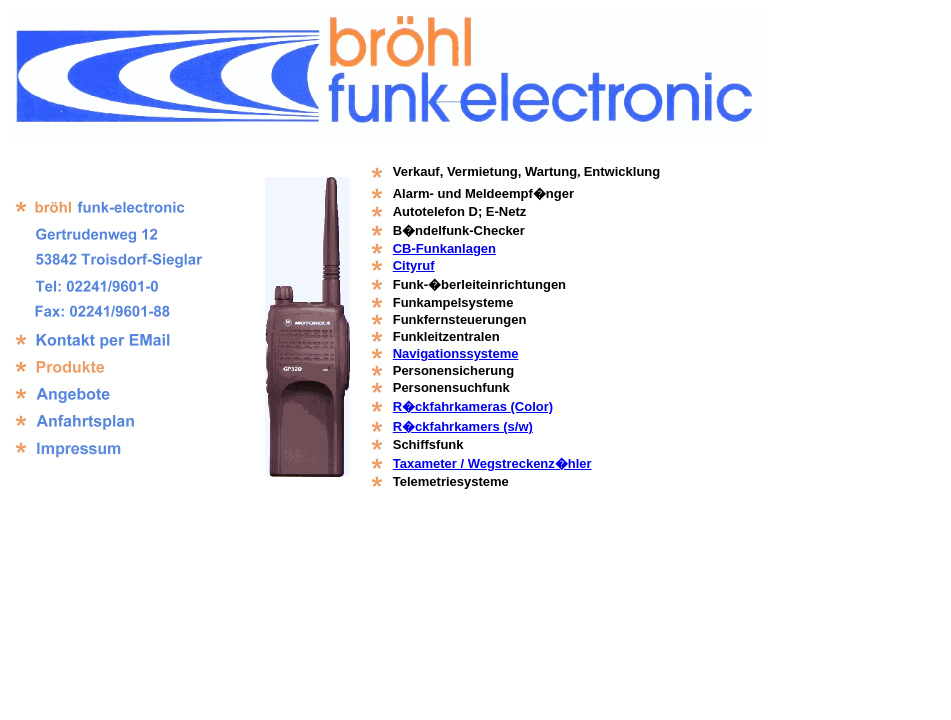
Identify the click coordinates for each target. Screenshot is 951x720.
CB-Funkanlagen (444, 248)
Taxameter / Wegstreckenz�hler (492, 463)
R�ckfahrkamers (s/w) (463, 426)
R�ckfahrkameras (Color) (473, 406)
